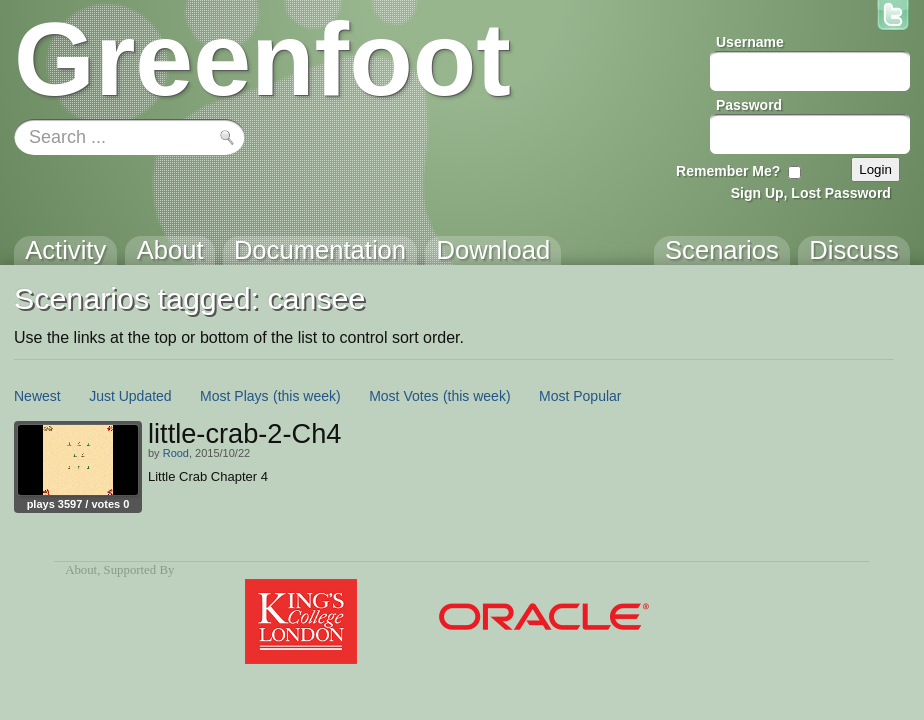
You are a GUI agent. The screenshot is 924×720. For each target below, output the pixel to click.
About (81, 570)
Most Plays (234, 396)
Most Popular (580, 396)
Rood (176, 453)
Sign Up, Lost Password (811, 193)
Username (750, 42)
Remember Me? (728, 171)
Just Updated (130, 396)
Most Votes (403, 396)
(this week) (307, 396)
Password (749, 105)
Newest (37, 396)
